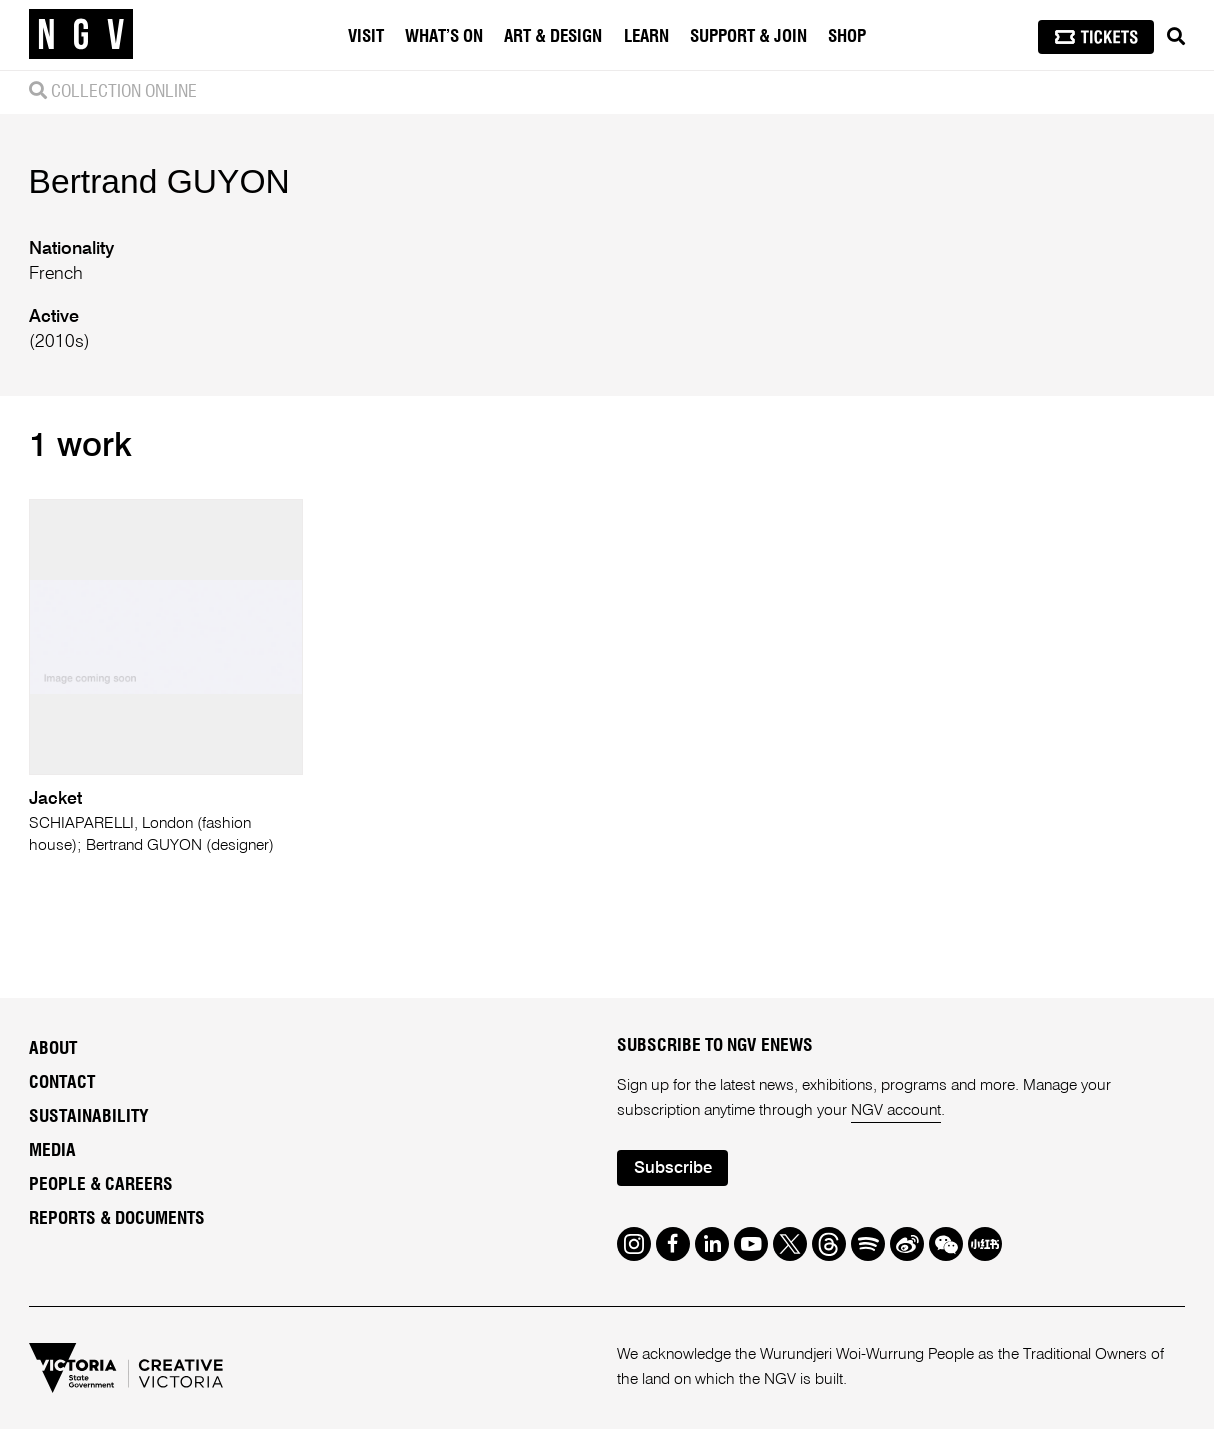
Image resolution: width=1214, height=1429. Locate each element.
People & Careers (101, 1185)
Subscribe (673, 1168)
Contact (62, 1083)
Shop (847, 36)
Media (52, 1151)
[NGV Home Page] (81, 35)
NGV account (896, 1111)
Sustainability (89, 1117)
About (53, 1049)
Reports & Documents (117, 1219)
